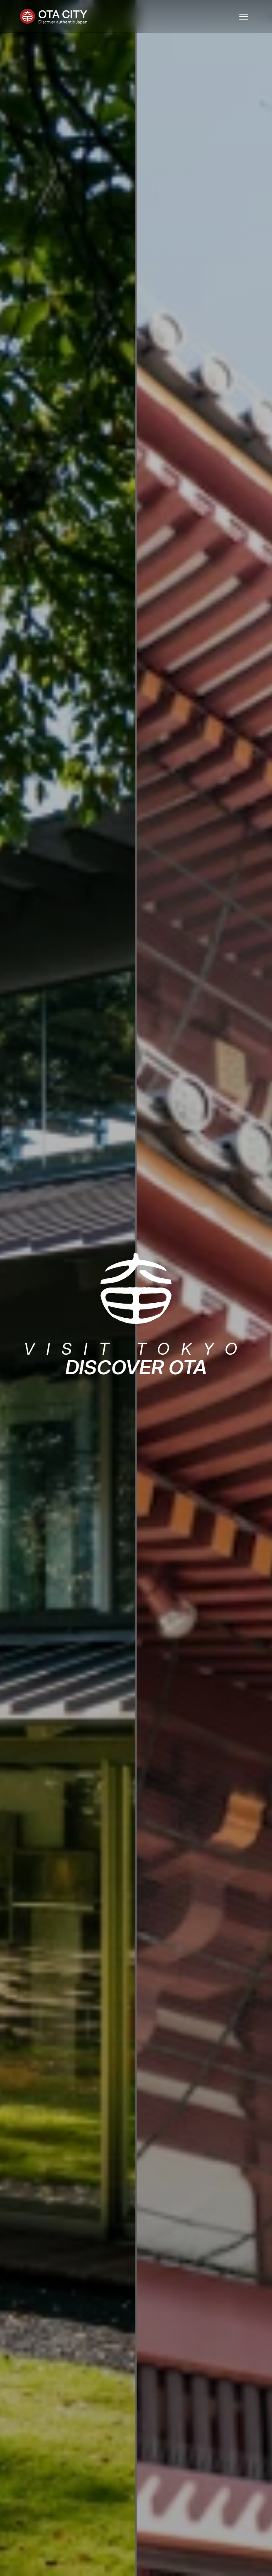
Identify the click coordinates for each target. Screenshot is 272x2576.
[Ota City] (54, 17)
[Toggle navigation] (243, 16)
